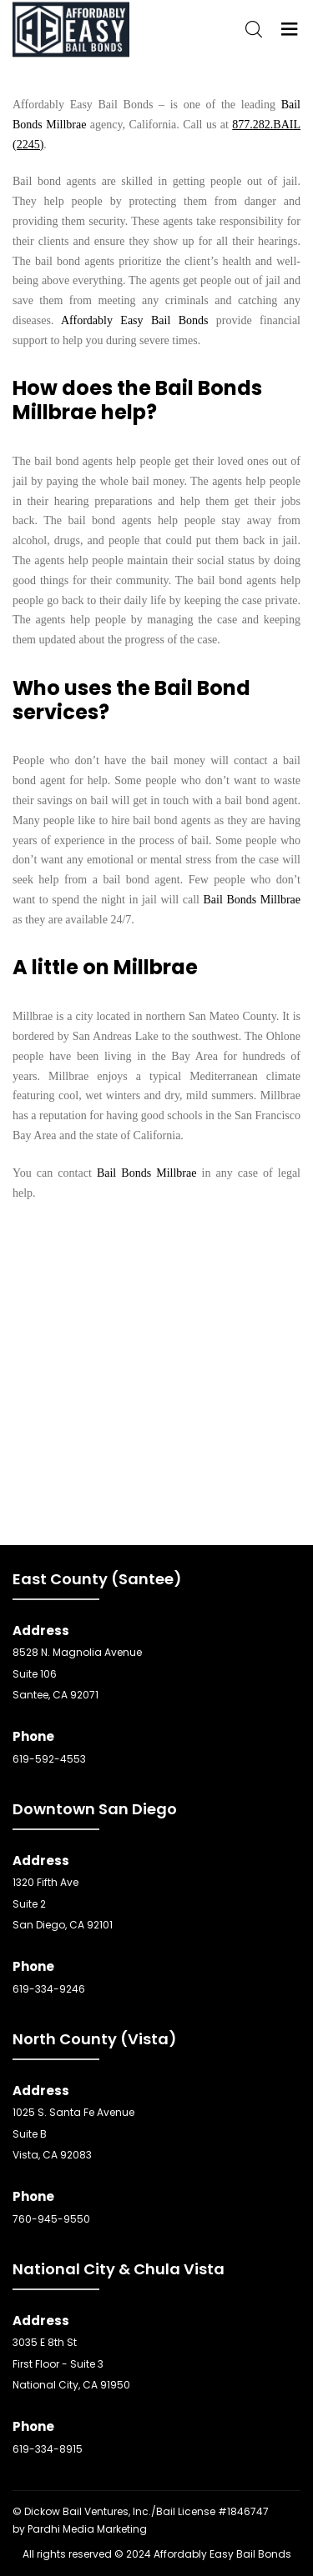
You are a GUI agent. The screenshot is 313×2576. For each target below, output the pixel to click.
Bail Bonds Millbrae (252, 899)
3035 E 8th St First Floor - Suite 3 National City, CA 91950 (71, 2363)
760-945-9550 (51, 2219)
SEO (280, 2511)
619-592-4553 (49, 1759)
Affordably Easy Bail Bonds (134, 320)
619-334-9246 (49, 1989)
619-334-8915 (48, 2449)
